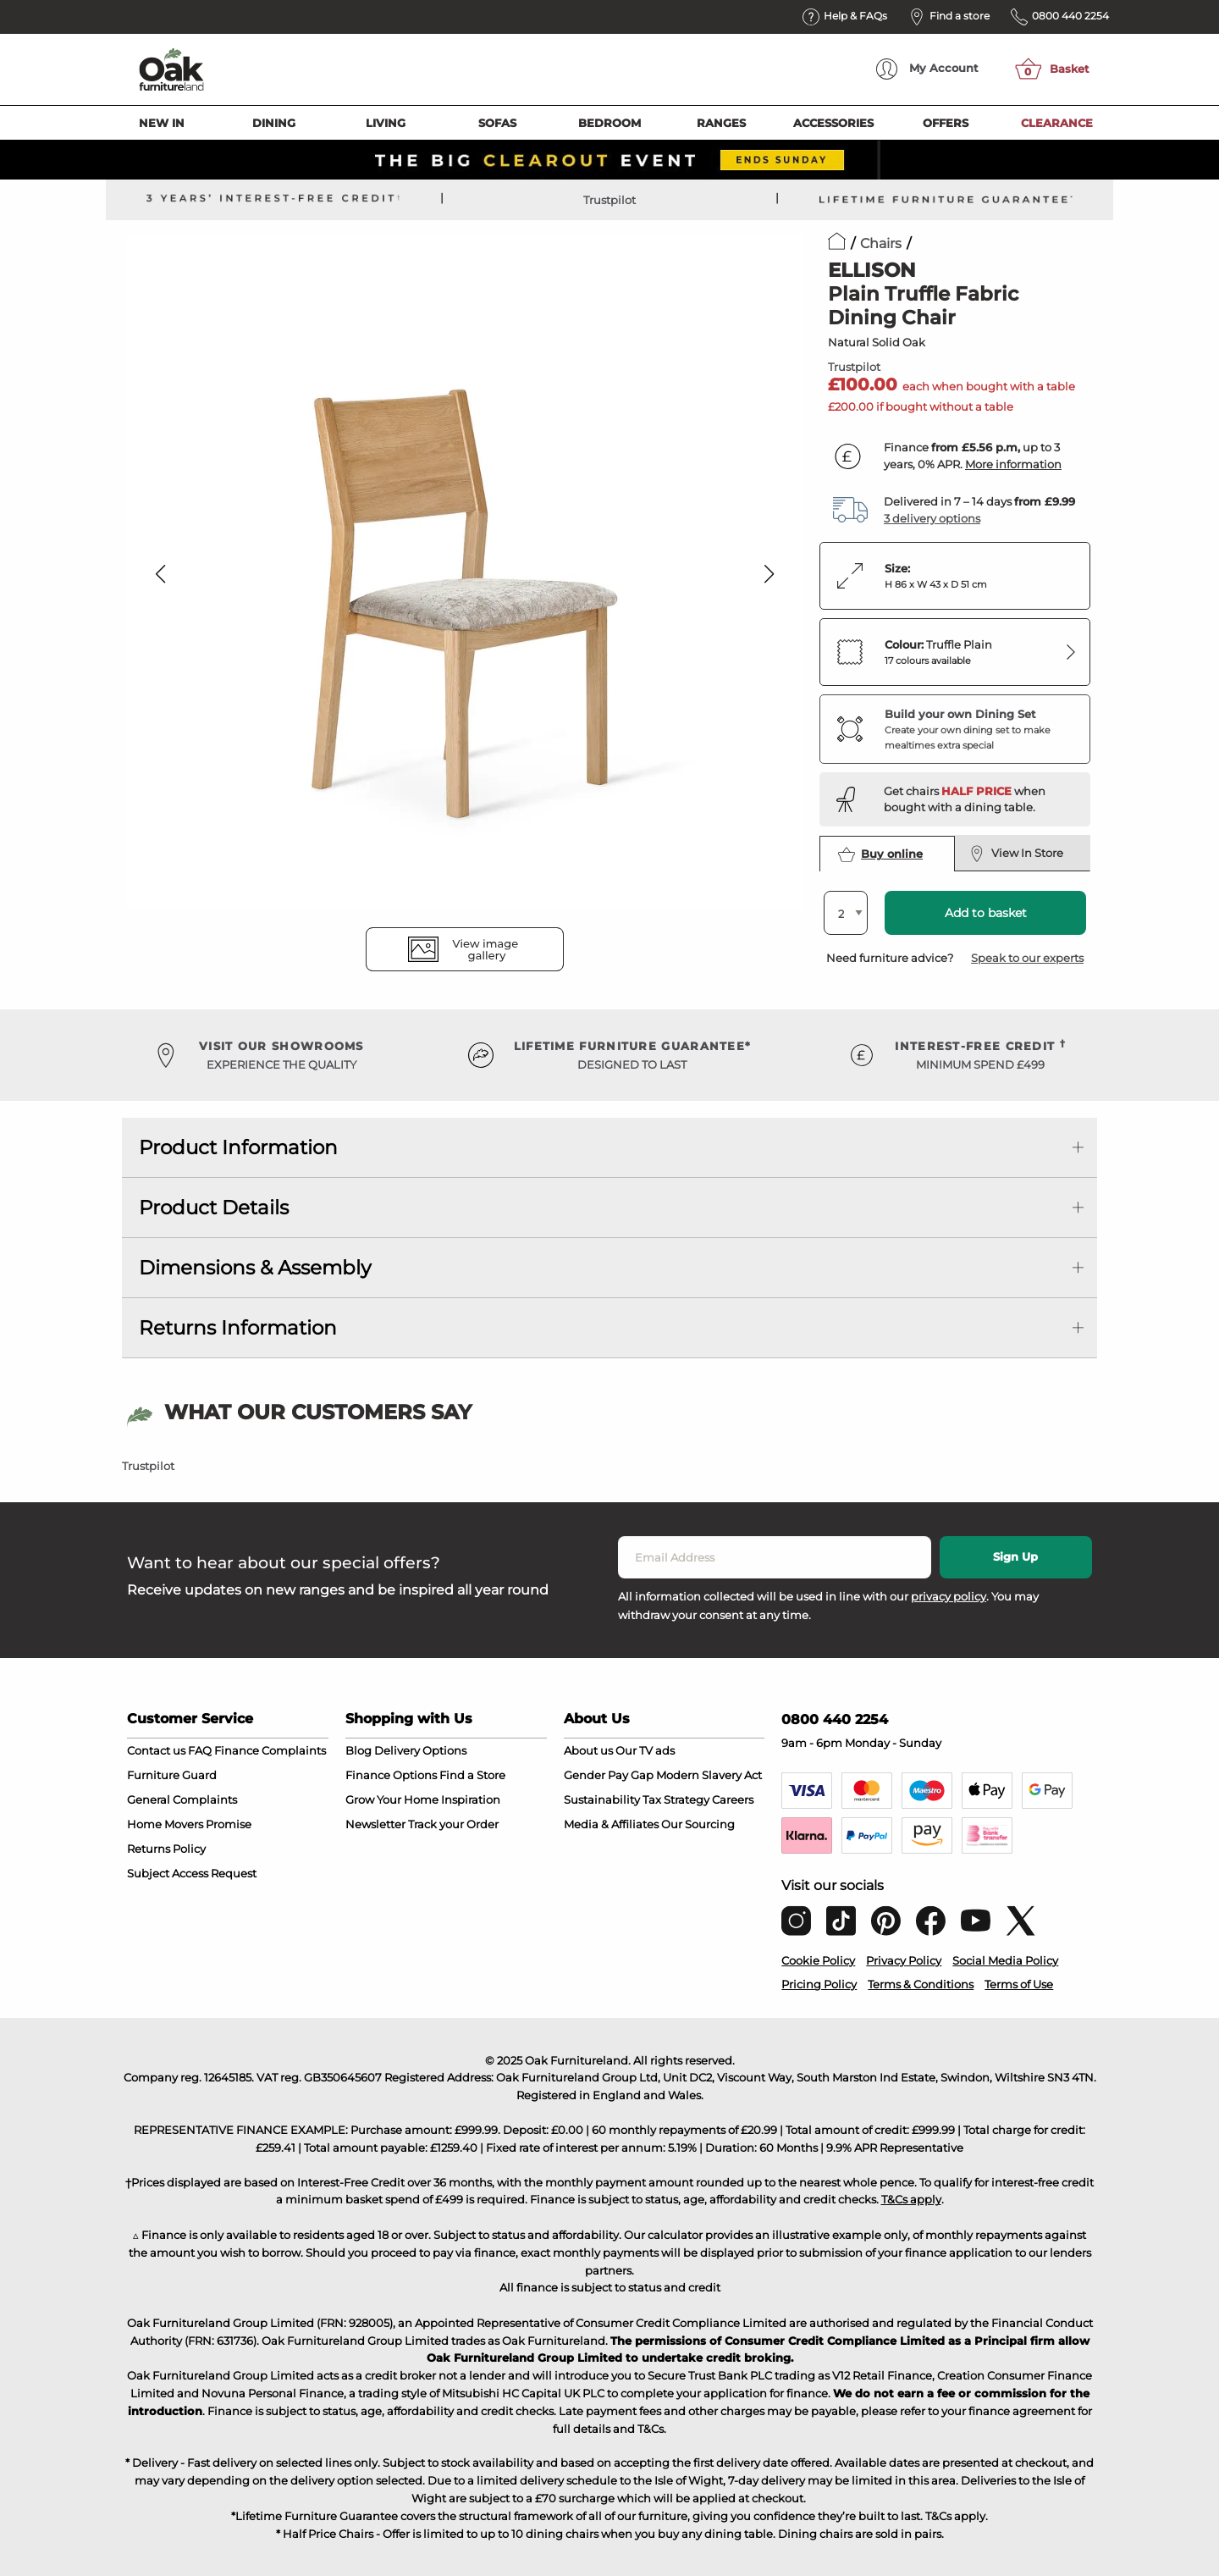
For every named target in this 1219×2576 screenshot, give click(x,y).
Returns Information (238, 1328)
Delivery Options (420, 1750)
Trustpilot (609, 200)
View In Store (1016, 853)
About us (588, 1750)
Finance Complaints (270, 1750)
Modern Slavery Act (709, 1775)
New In (162, 123)
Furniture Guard (172, 1775)
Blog (358, 1750)
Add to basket (986, 912)
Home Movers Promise (189, 1824)
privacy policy (948, 1596)
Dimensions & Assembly (255, 1268)
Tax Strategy (676, 1799)
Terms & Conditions (921, 1984)
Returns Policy (166, 1848)
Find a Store (472, 1775)
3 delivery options (932, 518)
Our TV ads (645, 1750)
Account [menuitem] (927, 69)
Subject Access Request (191, 1873)
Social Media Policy (1005, 1960)
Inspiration (470, 1799)
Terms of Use (1019, 1984)
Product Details (214, 1207)
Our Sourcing (698, 1824)
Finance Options (391, 1775)
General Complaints (182, 1799)
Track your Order (453, 1824)
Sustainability (602, 1799)
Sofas (497, 123)
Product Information (238, 1147)
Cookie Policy (818, 1960)
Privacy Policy (903, 1960)
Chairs (881, 243)
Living (385, 123)
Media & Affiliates (611, 1824)
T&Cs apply (911, 2199)
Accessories (833, 123)
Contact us (156, 1750)
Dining (273, 123)
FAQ (200, 1750)
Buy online (880, 854)
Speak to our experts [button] (1027, 958)
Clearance (1057, 123)
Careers (732, 1799)
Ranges (721, 123)
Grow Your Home (392, 1799)
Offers (945, 123)
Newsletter (375, 1824)
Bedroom (609, 123)
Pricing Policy (819, 1984)
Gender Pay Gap (609, 1775)
